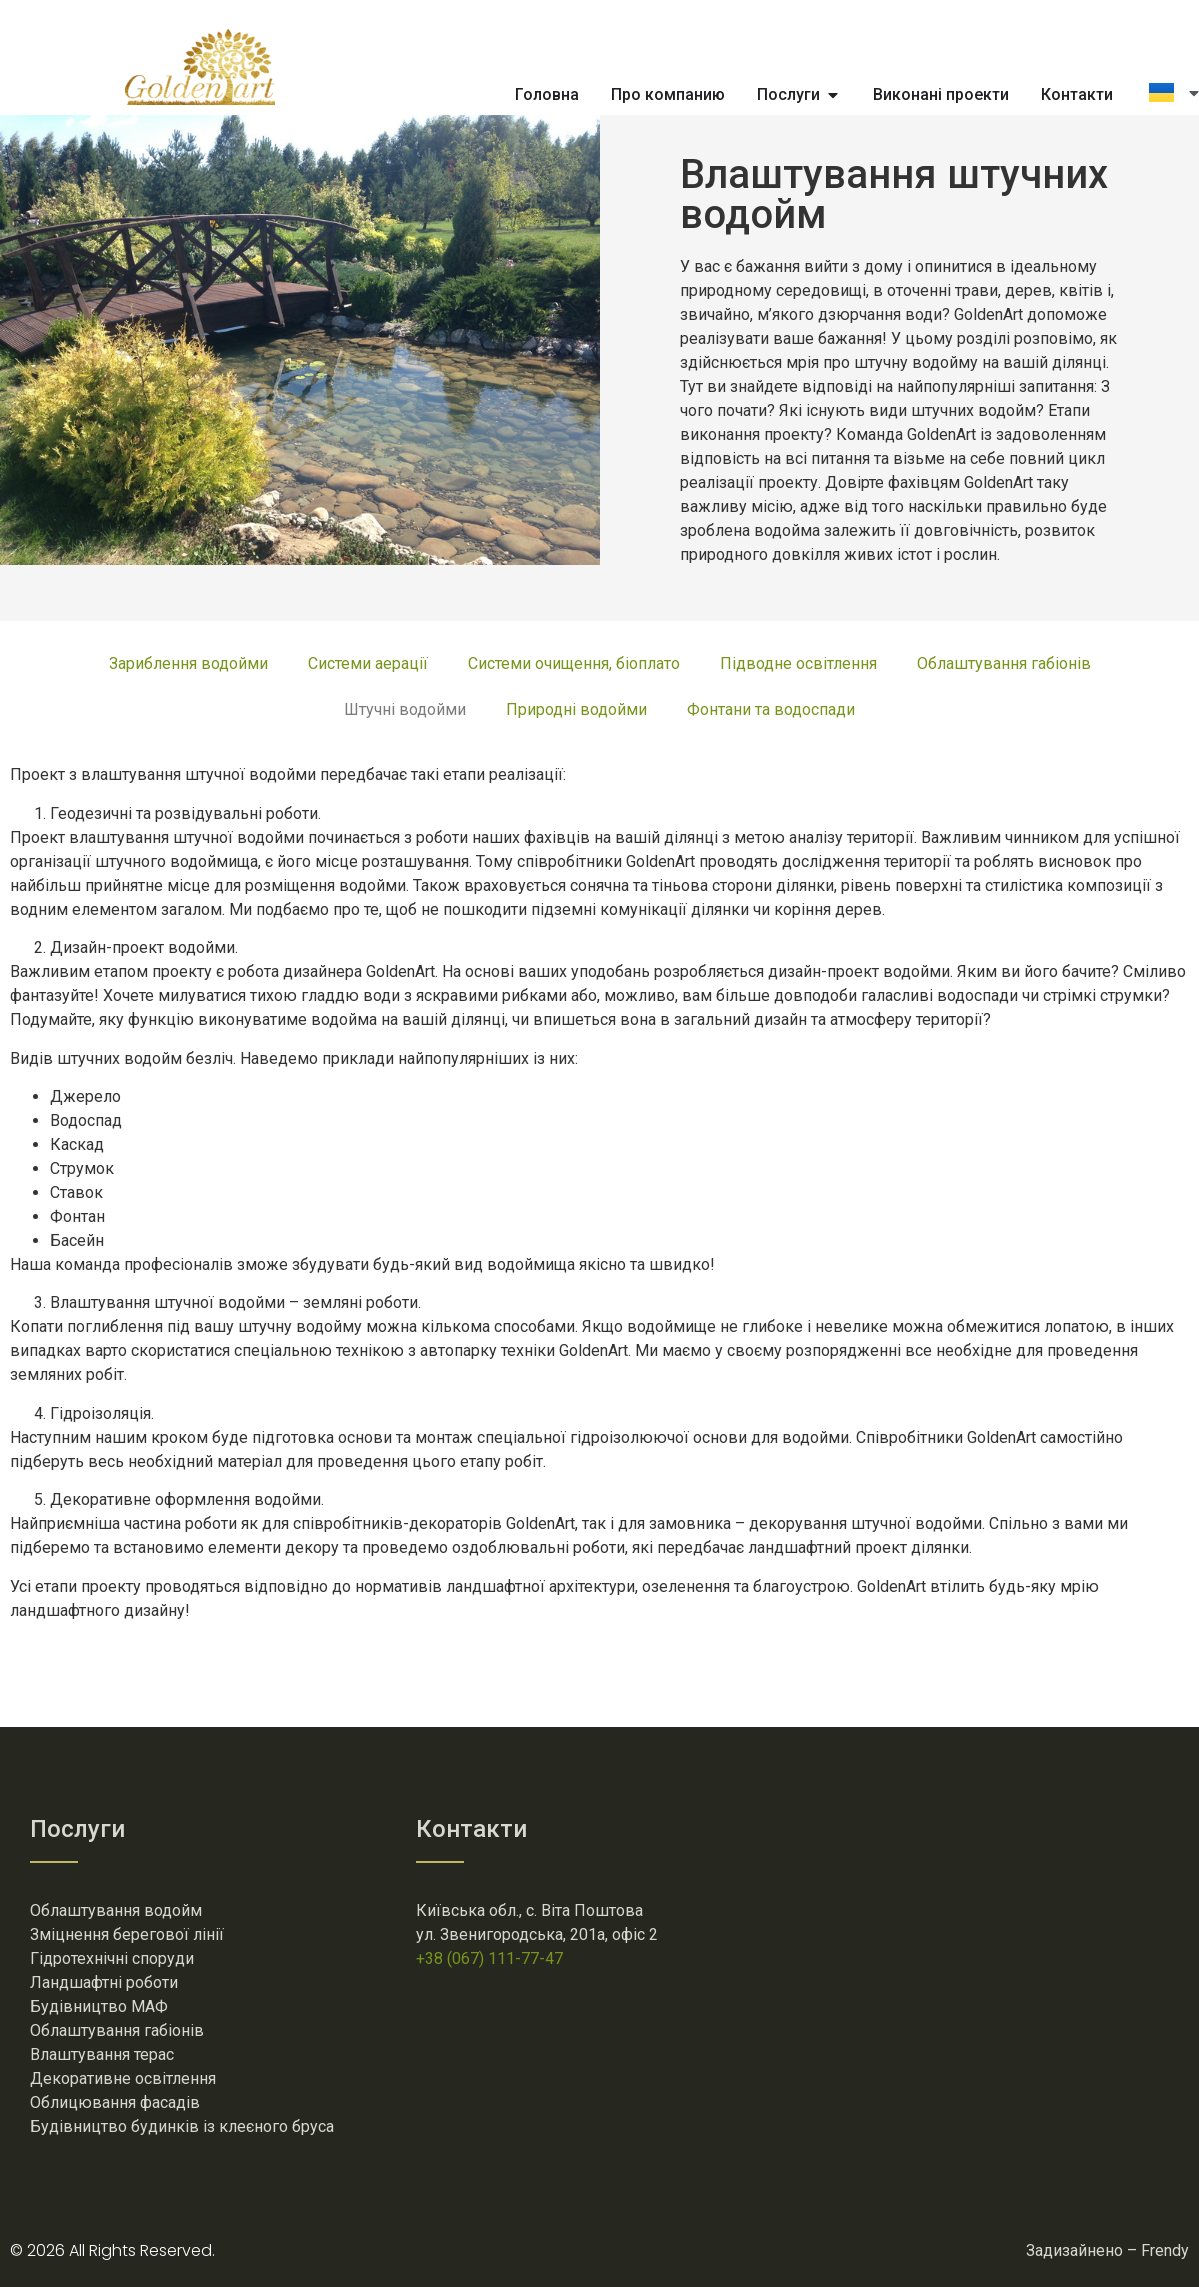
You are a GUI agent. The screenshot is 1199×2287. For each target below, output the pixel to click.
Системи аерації (368, 663)
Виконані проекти (941, 94)
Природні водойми (576, 709)
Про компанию (668, 94)
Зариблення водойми (188, 663)
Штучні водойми (405, 709)
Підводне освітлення (798, 663)
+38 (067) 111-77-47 (489, 1958)
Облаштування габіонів (1004, 663)
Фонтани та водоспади (771, 709)
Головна (547, 94)
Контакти (1077, 94)
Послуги (788, 94)
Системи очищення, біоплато (574, 663)
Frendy (1165, 2250)
